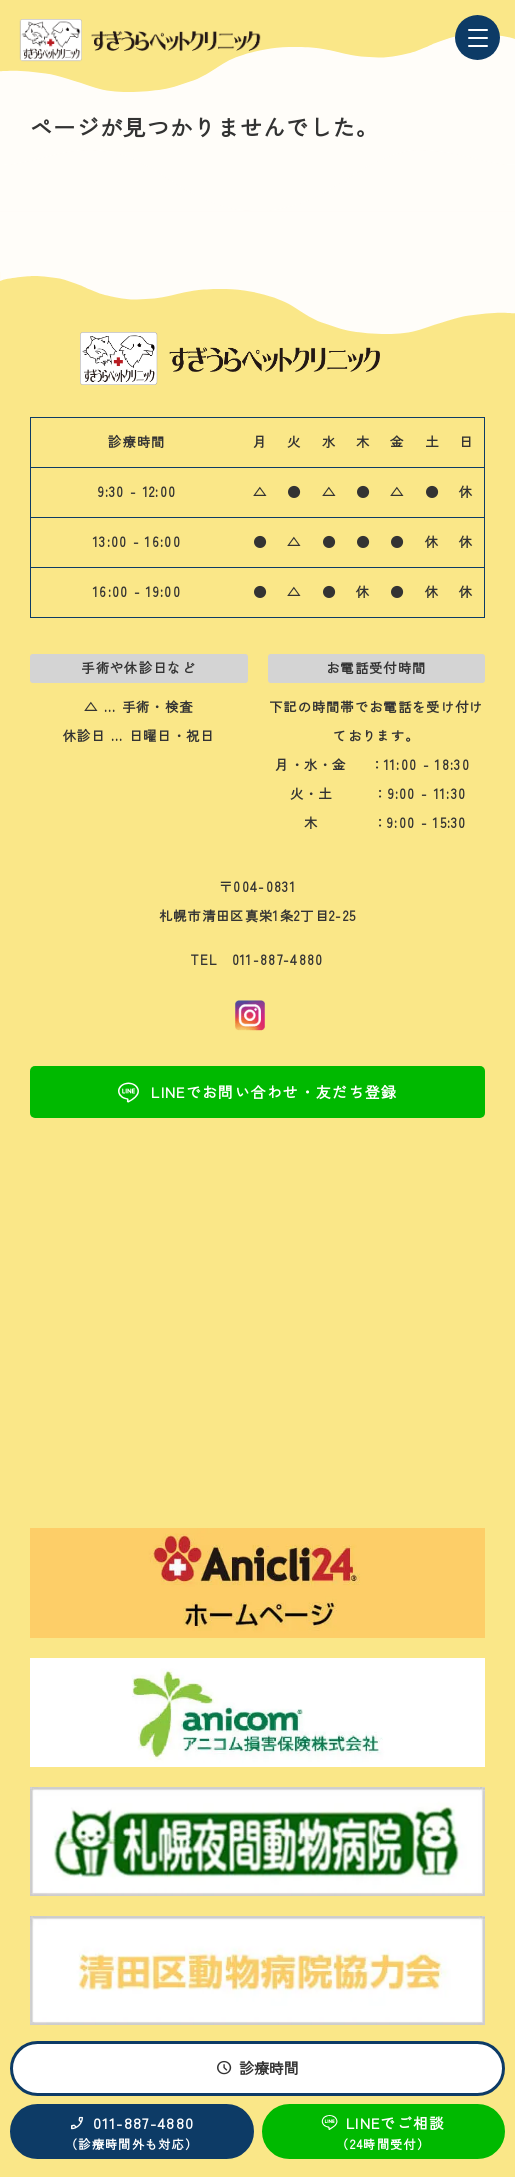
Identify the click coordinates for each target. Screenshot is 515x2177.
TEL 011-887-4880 (257, 959)
